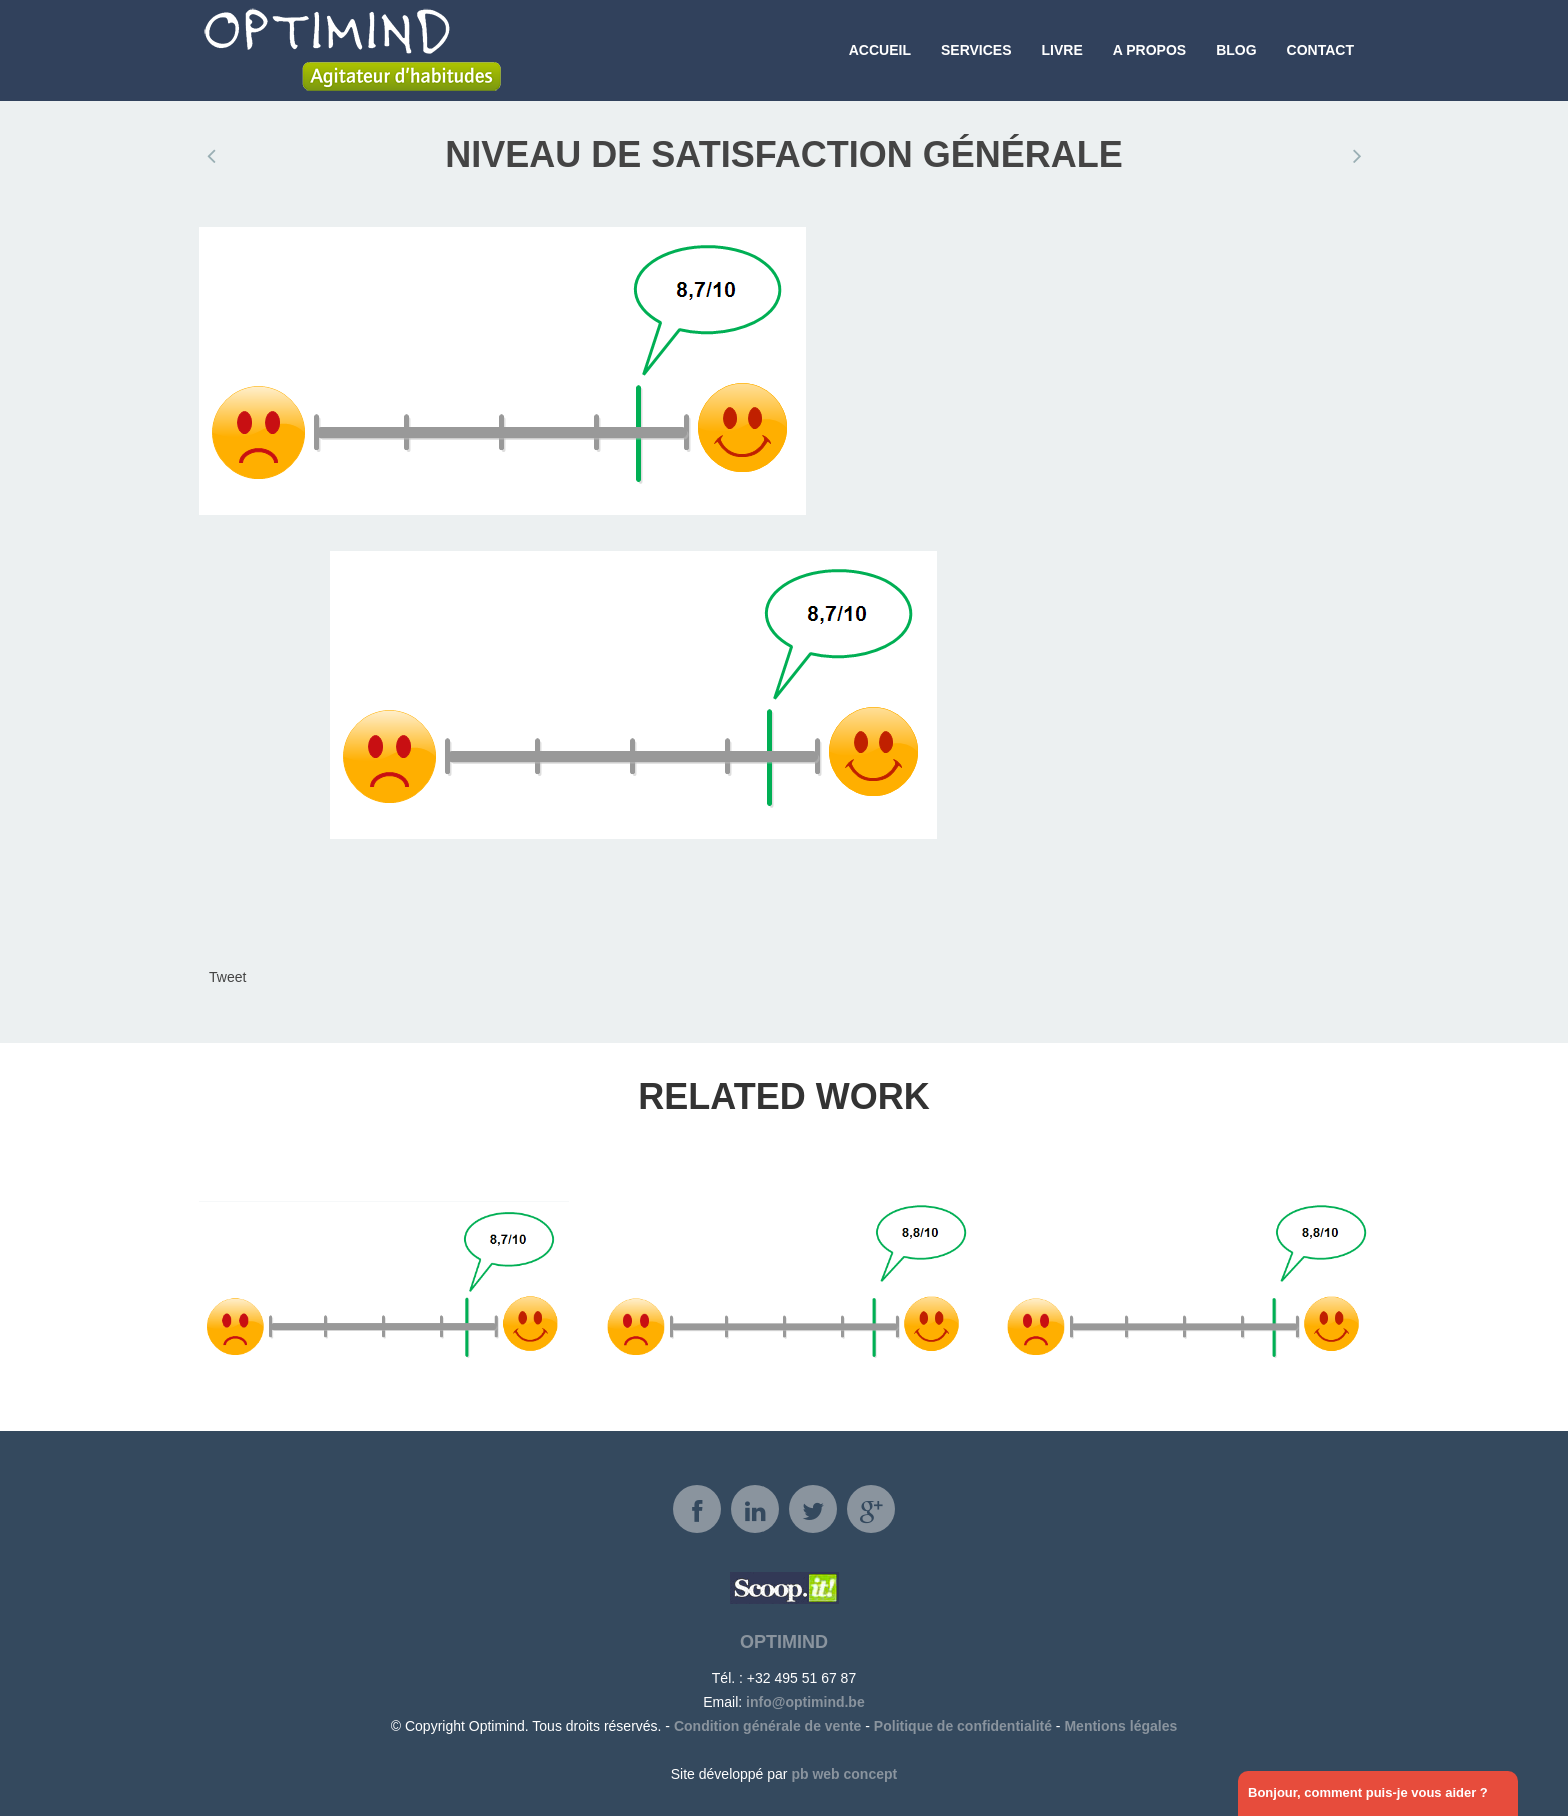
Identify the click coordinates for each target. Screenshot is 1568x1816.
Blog (1236, 50)
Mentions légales (1120, 1726)
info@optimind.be (805, 1702)
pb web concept (844, 1774)
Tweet (227, 977)
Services (976, 50)
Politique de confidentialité (963, 1726)
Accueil (880, 50)
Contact (1320, 50)
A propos (1149, 50)
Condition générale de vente (767, 1726)
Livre (1062, 50)
